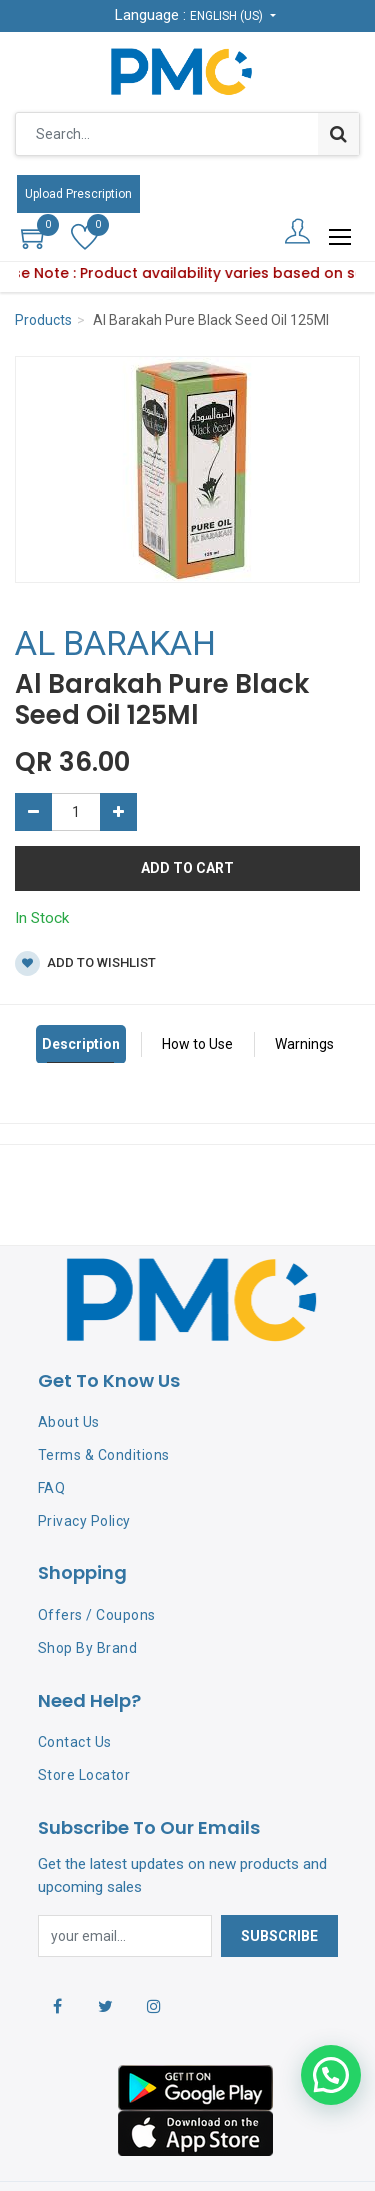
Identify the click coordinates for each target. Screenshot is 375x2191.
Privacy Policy (84, 1521)
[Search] (338, 134)
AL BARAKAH (115, 643)
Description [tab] (81, 1044)
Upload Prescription (78, 194)
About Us (69, 1422)
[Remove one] (33, 812)
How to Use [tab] (197, 1044)
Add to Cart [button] (187, 868)
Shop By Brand (88, 1648)
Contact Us (75, 1742)
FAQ (52, 1488)
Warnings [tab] (304, 1044)
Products (43, 320)
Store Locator (84, 1775)
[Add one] (118, 812)
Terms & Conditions (104, 1455)
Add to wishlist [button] (85, 963)
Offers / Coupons (97, 1615)
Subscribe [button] (279, 1936)
